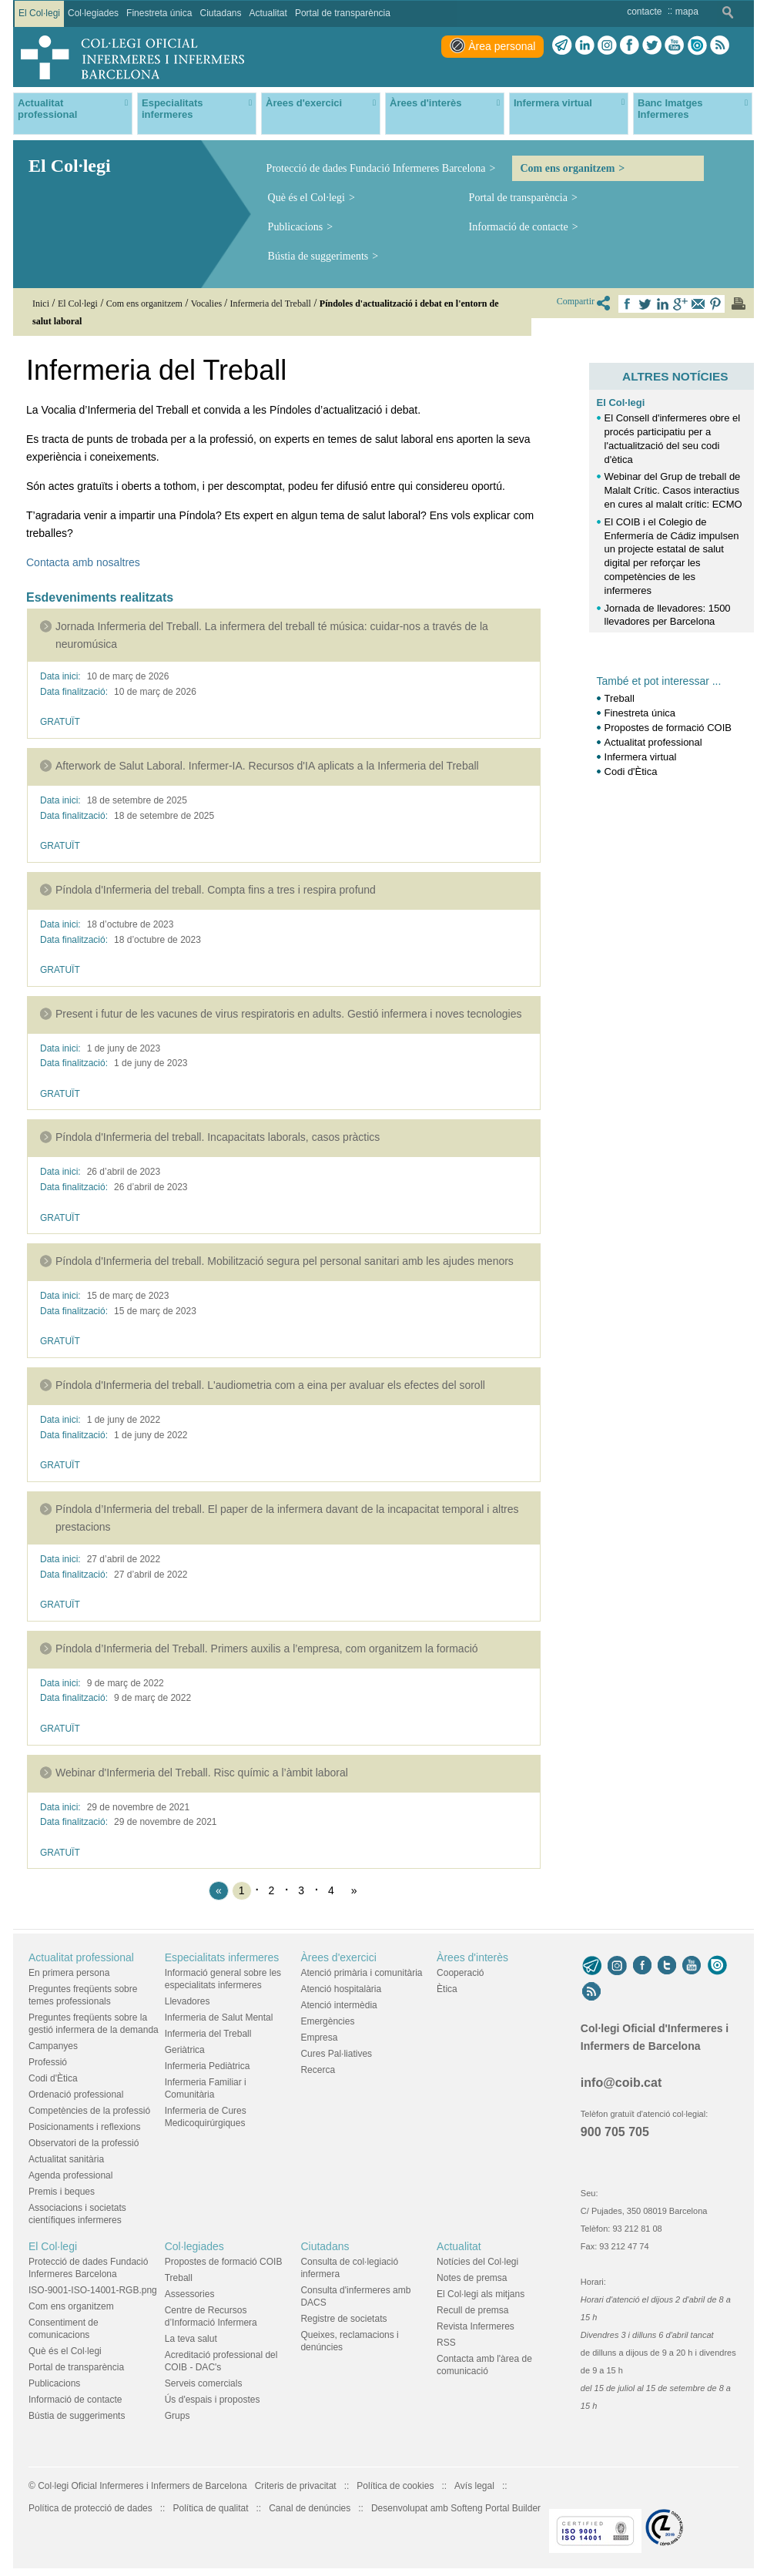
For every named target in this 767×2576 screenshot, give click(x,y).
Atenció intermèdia (338, 2005)
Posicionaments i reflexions (84, 2127)
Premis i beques (61, 2191)
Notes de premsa (472, 2277)
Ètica (447, 1989)
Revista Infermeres (475, 2326)
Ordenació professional (75, 2094)
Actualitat (459, 2246)
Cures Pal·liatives (336, 2053)
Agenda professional (70, 2175)
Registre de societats (343, 2318)
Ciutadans (324, 2246)
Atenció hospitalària (340, 1989)
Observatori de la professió (83, 2143)
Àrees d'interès (472, 1957)
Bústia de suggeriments (318, 256)
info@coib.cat (621, 2082)
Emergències (327, 2021)
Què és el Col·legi (306, 197)
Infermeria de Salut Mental (219, 2017)
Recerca (317, 2069)
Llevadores (187, 2001)
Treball (620, 698)
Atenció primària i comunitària (361, 1972)
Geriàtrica (185, 2049)
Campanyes (53, 2046)
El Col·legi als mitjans (480, 2294)
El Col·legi (621, 402)
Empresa (318, 2037)
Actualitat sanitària (66, 2159)
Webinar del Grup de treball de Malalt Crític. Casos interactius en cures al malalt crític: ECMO (673, 490)
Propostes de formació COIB (668, 727)
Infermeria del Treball (208, 2033)
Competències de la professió (89, 2110)
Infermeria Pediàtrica (207, 2066)
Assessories (190, 2294)
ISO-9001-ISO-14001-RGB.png (92, 2290)
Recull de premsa (472, 2310)
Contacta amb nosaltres (83, 562)
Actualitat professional (653, 742)
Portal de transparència (518, 197)
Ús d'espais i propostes (212, 2399)
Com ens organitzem (567, 168)
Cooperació (460, 1972)
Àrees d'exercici (338, 1957)
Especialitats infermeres (222, 1957)
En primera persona (68, 1972)
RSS (446, 2342)
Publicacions (295, 227)
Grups (177, 2415)
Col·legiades (194, 2246)
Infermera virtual (641, 757)
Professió (47, 2062)
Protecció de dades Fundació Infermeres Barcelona (376, 168)
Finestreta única (640, 713)
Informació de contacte (518, 227)
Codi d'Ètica (631, 771)
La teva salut (191, 2338)
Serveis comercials (204, 2383)
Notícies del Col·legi (477, 2261)
